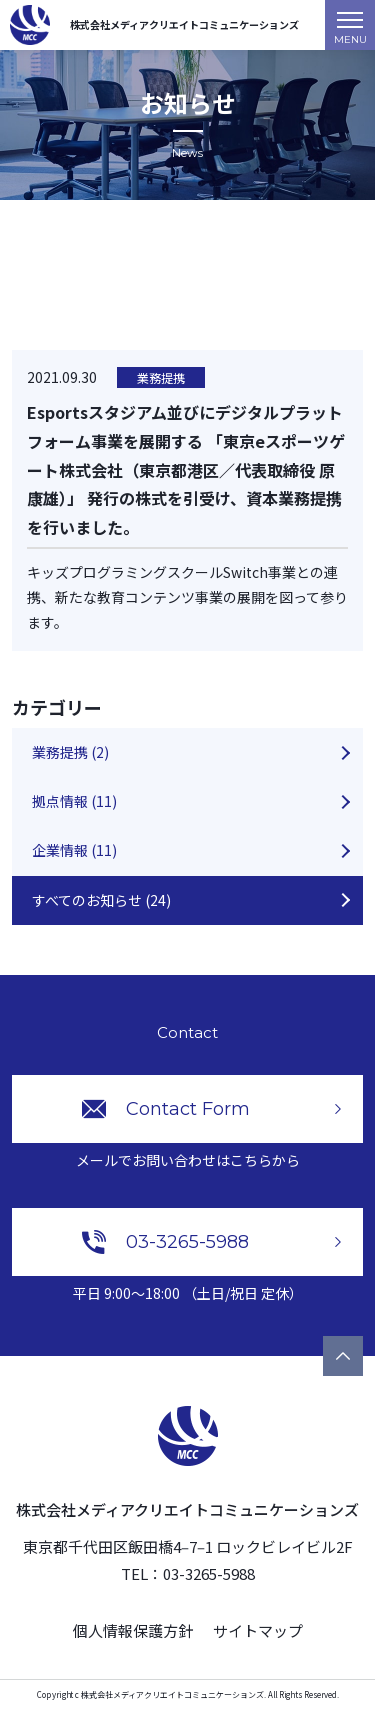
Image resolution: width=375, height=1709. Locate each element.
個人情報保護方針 (133, 1630)
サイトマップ (258, 1630)
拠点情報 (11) (74, 801)
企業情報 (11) (74, 850)
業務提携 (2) (70, 752)
